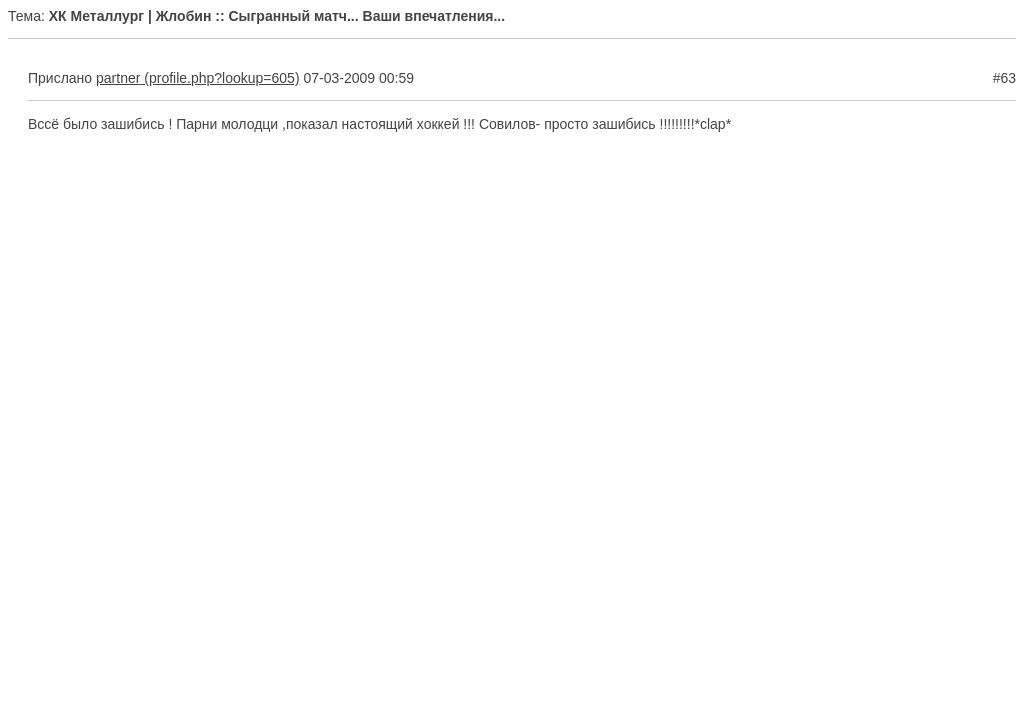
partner (118, 78)
